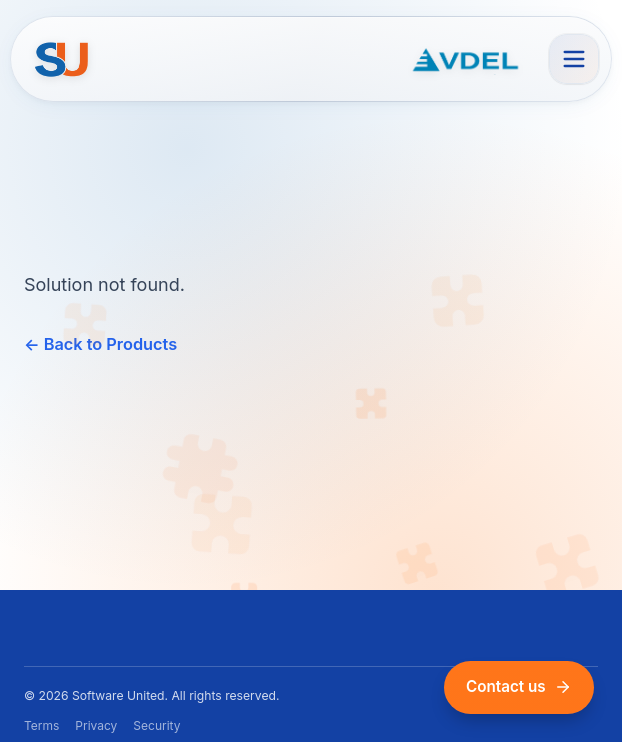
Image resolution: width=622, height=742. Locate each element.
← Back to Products (100, 344)
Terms (41, 725)
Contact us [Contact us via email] (519, 686)
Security (156, 725)
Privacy (96, 725)
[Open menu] (574, 59)
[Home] (63, 59)
